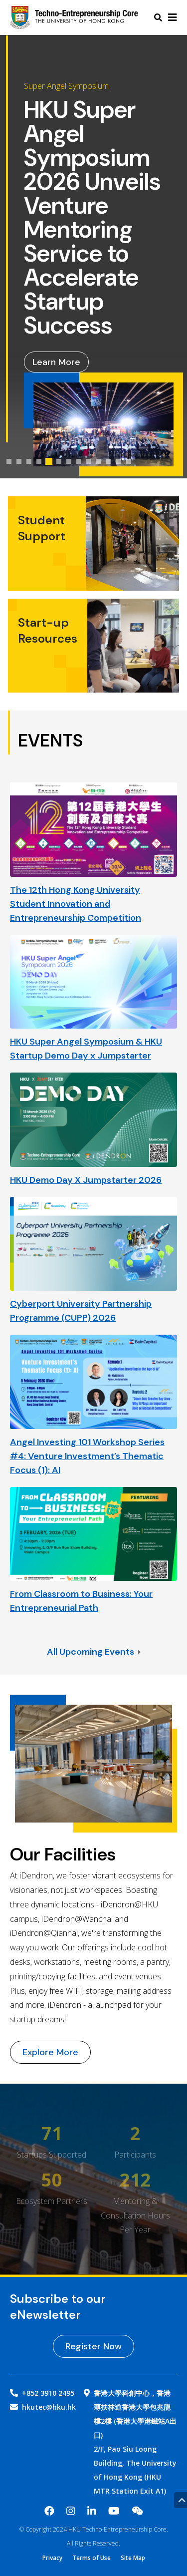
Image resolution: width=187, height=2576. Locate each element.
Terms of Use (91, 2558)
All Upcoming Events (94, 1652)
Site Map (133, 2558)
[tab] (8, 461)
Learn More (56, 362)
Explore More (50, 2052)
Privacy (52, 2558)
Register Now (93, 2346)
